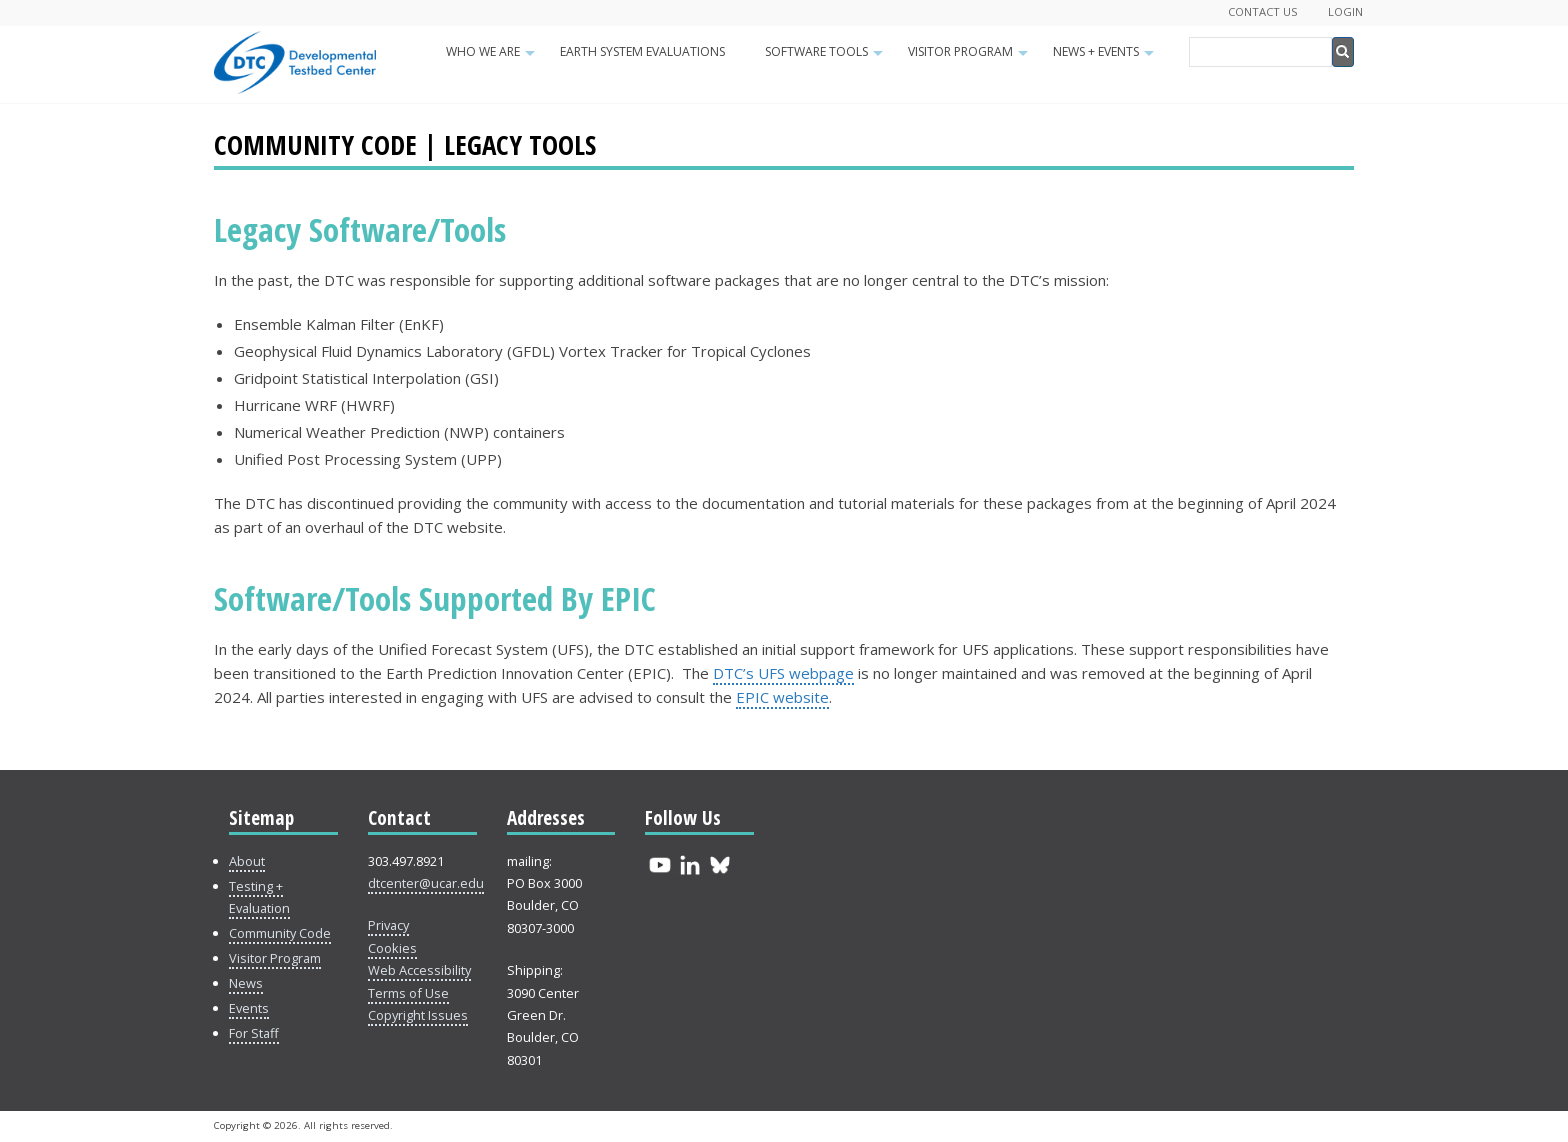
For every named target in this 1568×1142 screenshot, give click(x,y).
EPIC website (782, 697)
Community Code (280, 933)
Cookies (392, 948)
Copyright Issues (418, 1015)
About (247, 861)
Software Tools (826, 58)
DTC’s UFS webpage (783, 673)
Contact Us (1263, 11)
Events (249, 1008)
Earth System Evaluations (642, 51)
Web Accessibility (419, 970)
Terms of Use (408, 993)
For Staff (254, 1033)
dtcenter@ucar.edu (426, 883)
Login (1345, 11)
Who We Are (493, 58)
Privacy (388, 925)
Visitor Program (970, 58)
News (246, 983)
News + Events (1106, 58)
